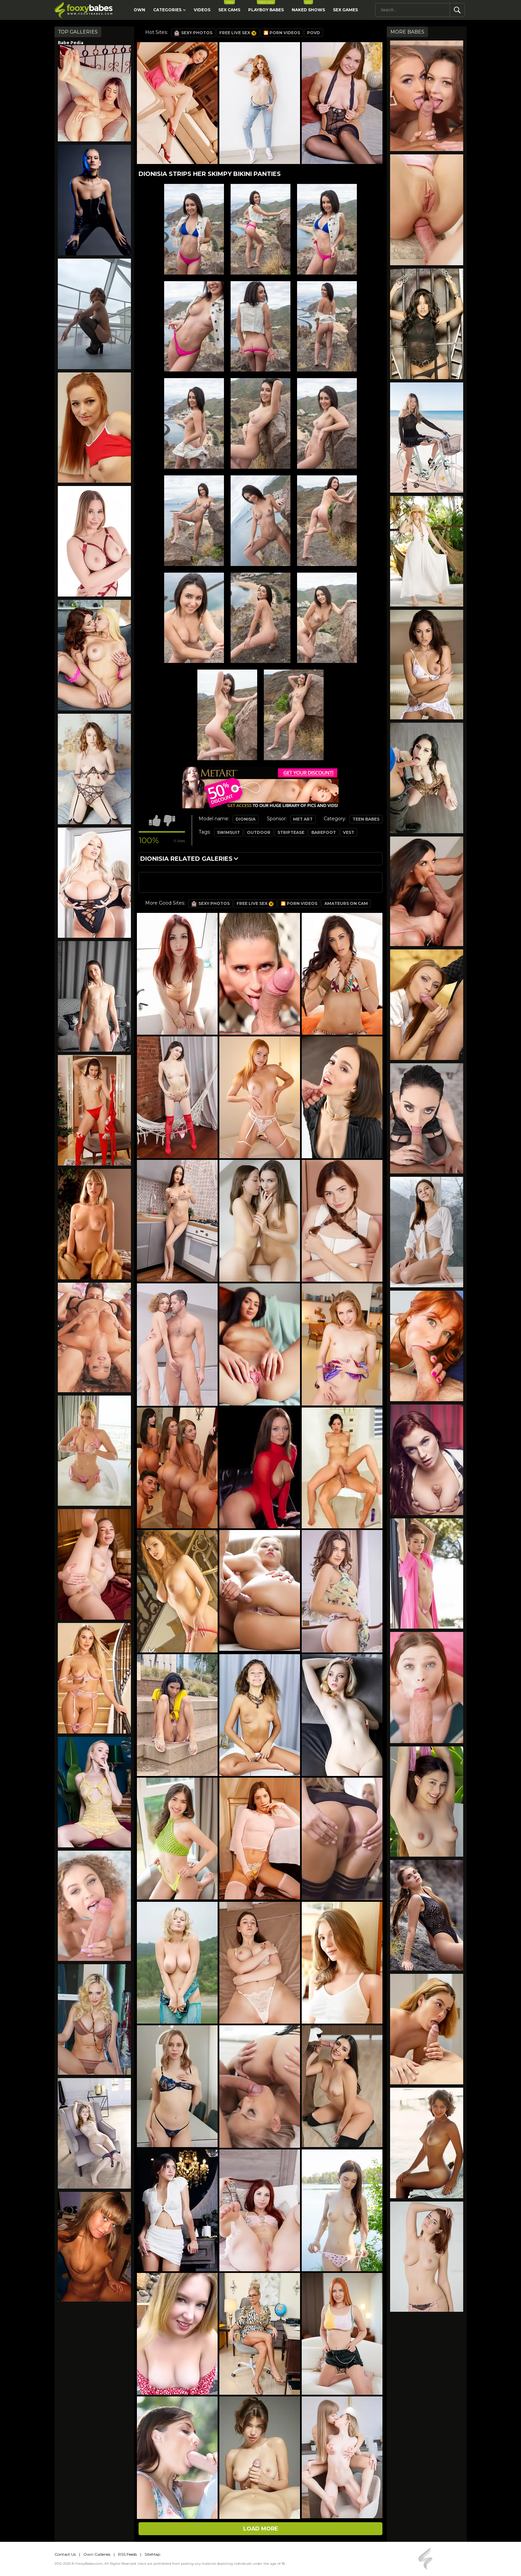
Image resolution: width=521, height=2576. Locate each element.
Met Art (303, 819)
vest (348, 832)
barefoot (323, 832)
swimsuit (228, 832)
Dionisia (246, 819)
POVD (313, 32)
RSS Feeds (127, 2554)
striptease (290, 832)
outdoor (258, 832)
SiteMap (152, 2554)
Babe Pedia (70, 42)
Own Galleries (96, 2554)
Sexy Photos (193, 33)
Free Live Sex (238, 33)
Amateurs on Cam (346, 903)
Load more (260, 2529)
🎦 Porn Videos (281, 32)
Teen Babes (366, 819)
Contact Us (65, 2554)
